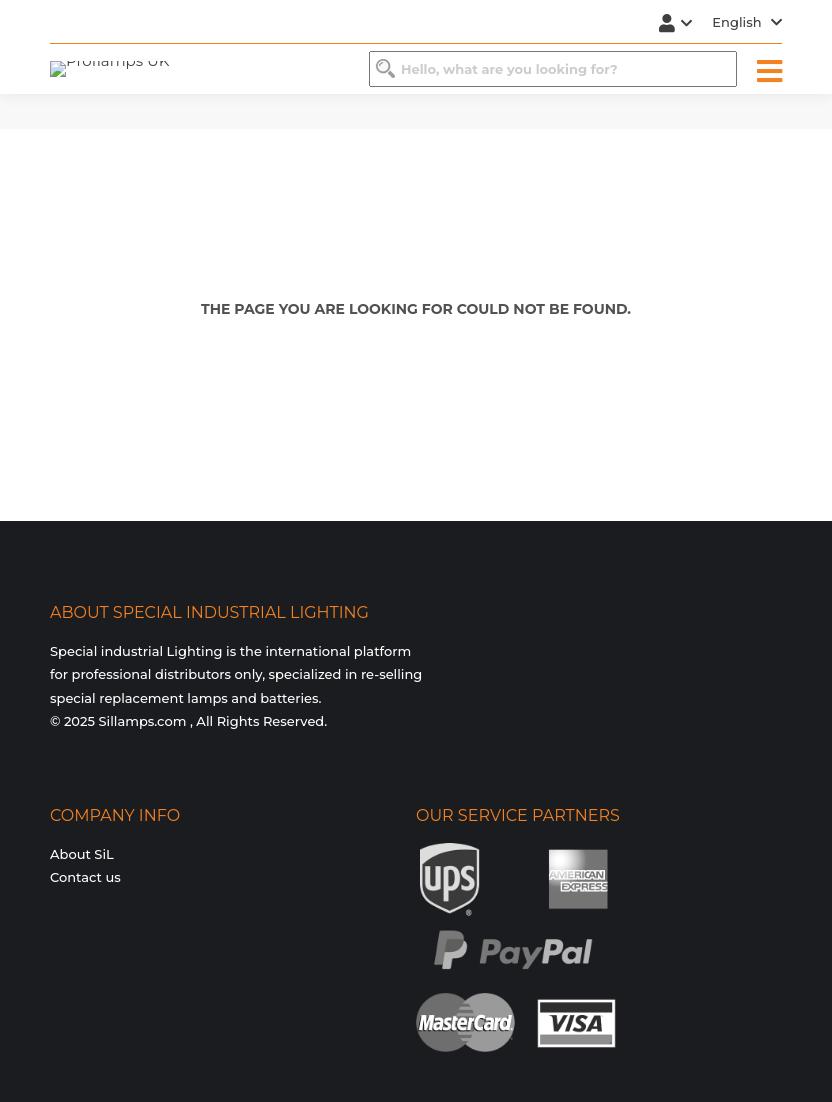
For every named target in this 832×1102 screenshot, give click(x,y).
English (747, 22)
